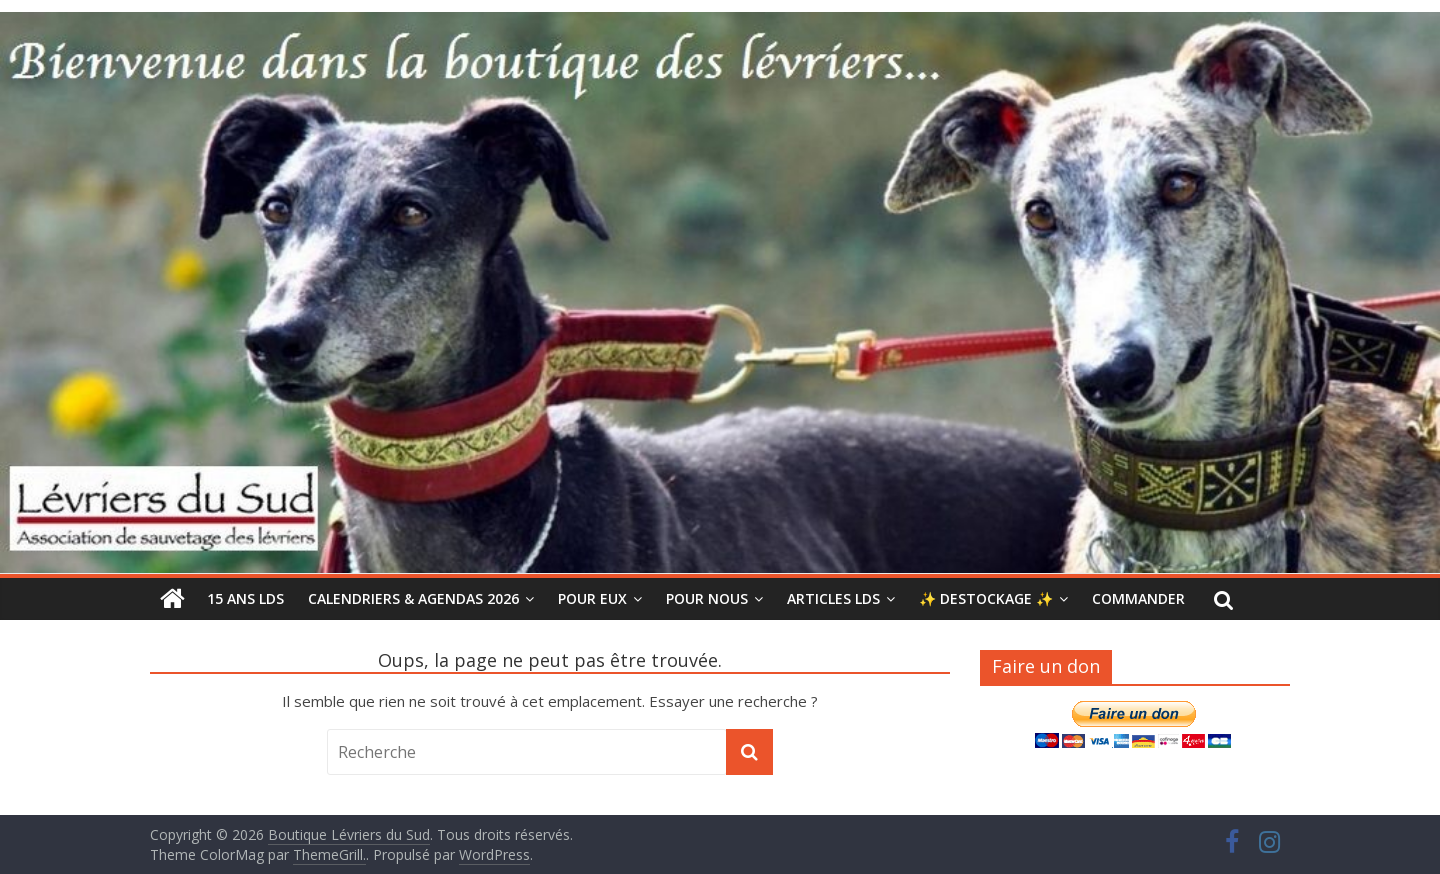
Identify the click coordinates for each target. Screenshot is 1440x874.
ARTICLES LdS (833, 598)
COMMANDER (1138, 598)
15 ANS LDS (245, 598)
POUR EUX (592, 598)
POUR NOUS (707, 598)
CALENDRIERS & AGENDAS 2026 (413, 598)
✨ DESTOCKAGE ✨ (986, 598)
